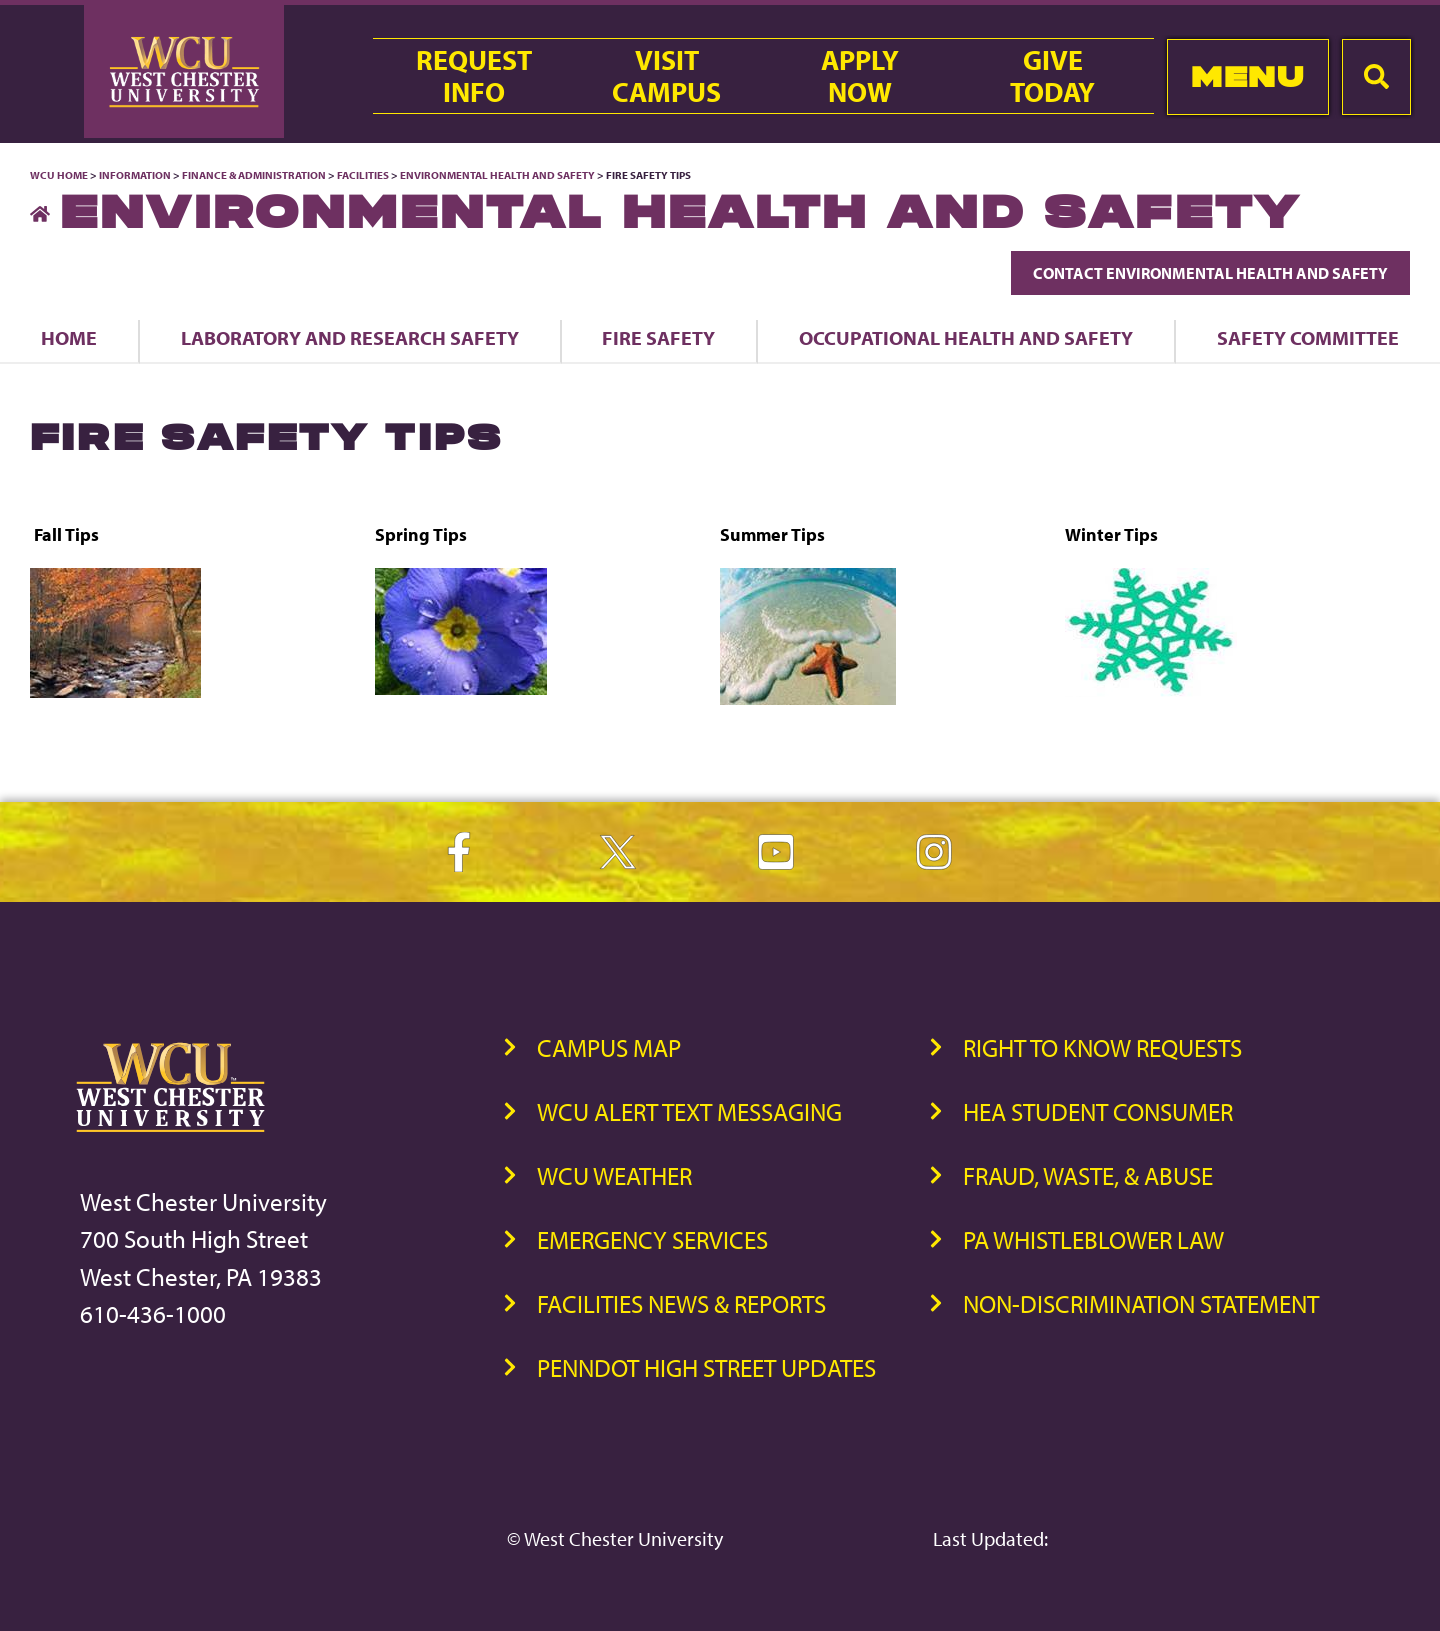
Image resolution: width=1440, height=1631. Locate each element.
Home (69, 337)
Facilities (363, 175)
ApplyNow (860, 76)
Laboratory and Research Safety (350, 337)
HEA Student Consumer (1098, 1111)
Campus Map (609, 1047)
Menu (1247, 76)
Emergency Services (652, 1239)
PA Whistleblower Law (1093, 1239)
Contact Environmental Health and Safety (1210, 273)
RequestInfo (474, 76)
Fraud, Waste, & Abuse (1088, 1175)
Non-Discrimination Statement (1141, 1303)
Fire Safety (658, 337)
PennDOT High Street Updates (706, 1367)
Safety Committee (1308, 337)
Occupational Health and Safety (966, 337)
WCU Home (59, 175)
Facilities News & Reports (681, 1303)
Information (135, 175)
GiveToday (1052, 76)
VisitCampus (666, 76)
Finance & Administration (254, 175)
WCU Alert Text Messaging (689, 1111)
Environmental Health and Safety (498, 175)
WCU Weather (614, 1175)
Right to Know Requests (1102, 1047)
